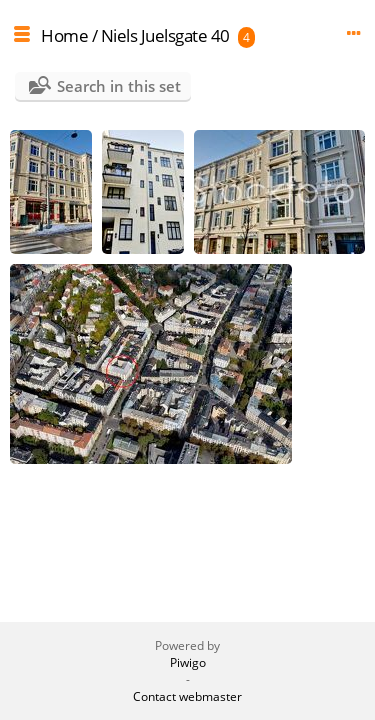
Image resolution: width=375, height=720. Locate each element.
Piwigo (188, 662)
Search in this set (119, 86)
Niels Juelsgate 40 (165, 35)
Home (64, 35)
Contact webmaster (187, 696)
